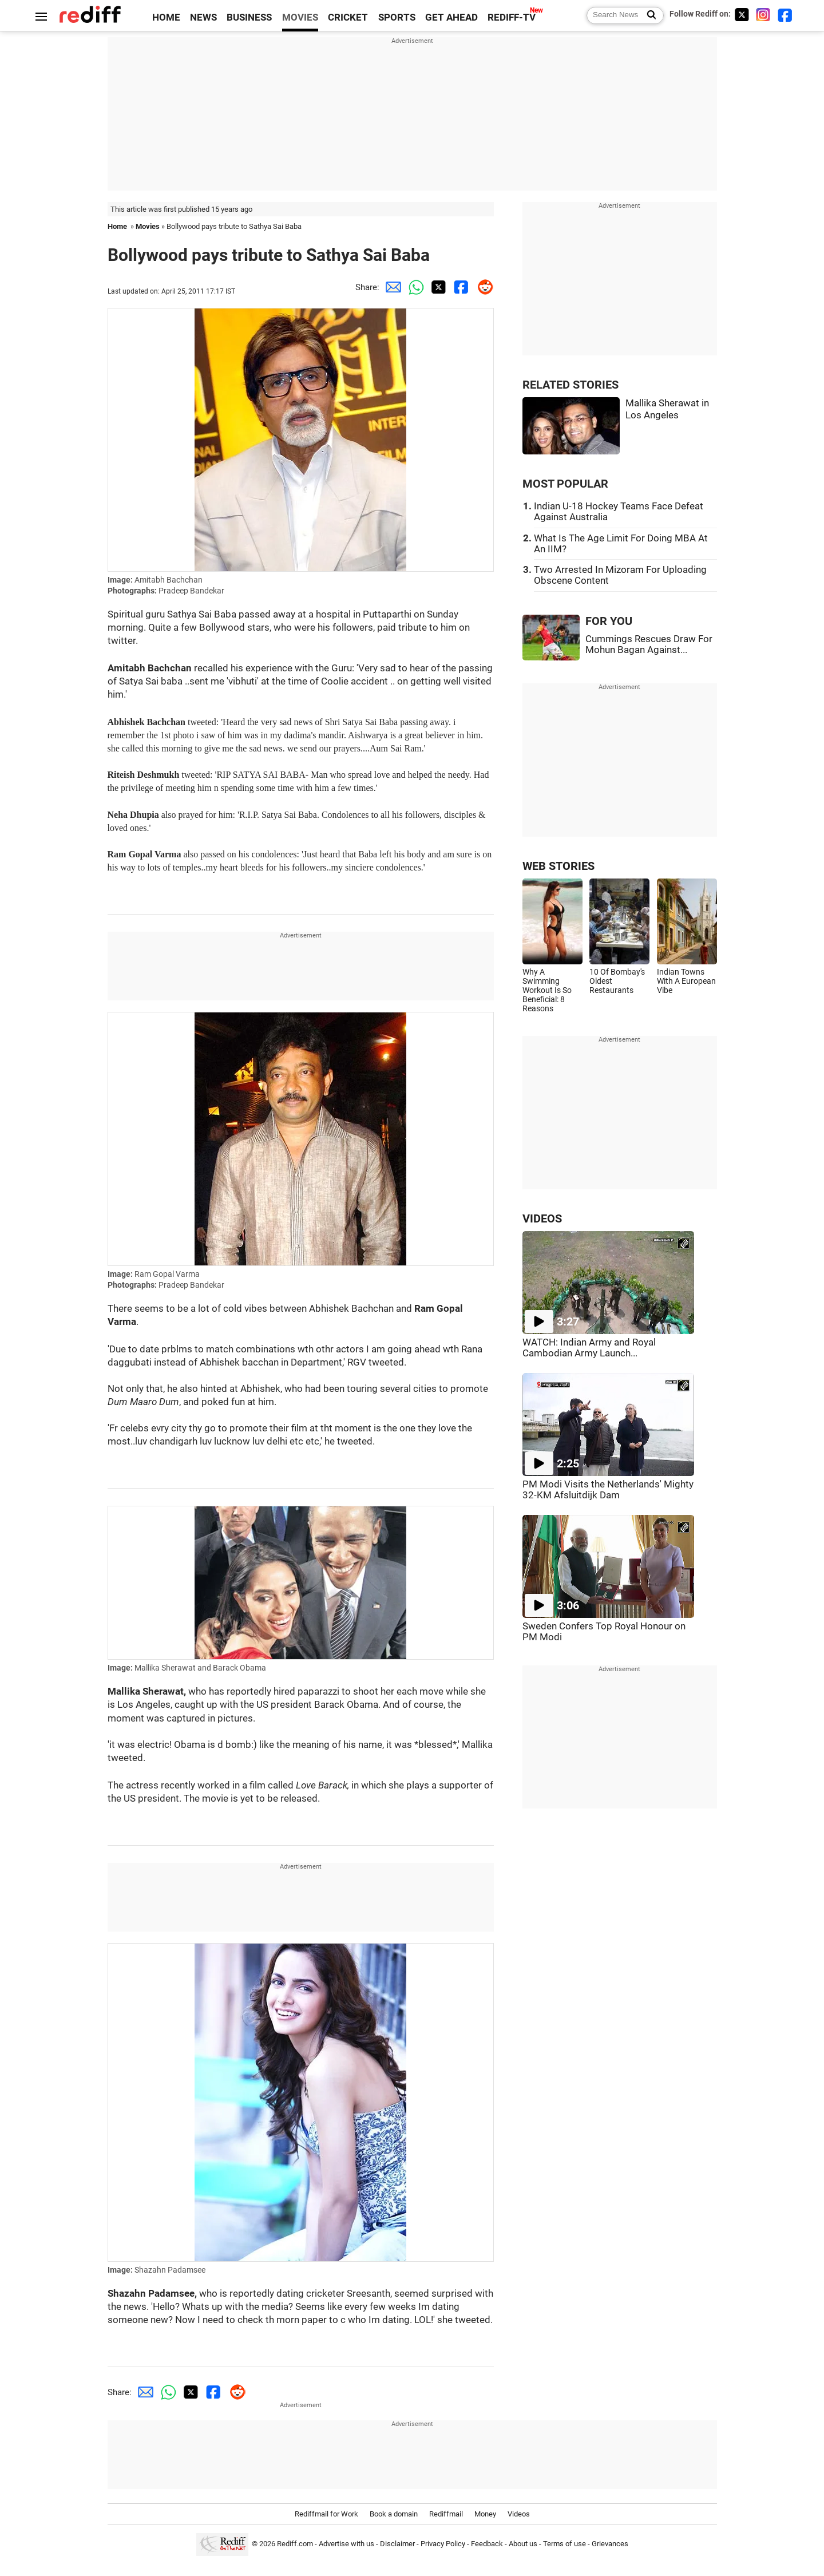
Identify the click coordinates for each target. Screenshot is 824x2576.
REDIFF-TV (512, 17)
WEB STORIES (558, 866)
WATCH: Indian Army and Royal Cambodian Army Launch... (589, 1348)
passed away (267, 614)
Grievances (610, 2543)
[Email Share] (390, 287)
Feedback (487, 2543)
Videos (519, 2514)
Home (117, 226)
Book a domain (394, 2514)
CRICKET (348, 17)
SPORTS (396, 17)
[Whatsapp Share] (413, 287)
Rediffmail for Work (326, 2514)
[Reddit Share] (482, 287)
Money (485, 2514)
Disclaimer (397, 2543)
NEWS (203, 17)
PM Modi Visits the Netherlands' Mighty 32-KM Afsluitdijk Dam (608, 1490)
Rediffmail (446, 2514)
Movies (148, 226)
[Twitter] (741, 14)
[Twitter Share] (436, 287)
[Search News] (648, 15)
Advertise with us (346, 2543)
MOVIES (300, 17)
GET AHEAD (451, 17)
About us (523, 2543)
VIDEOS (542, 1218)
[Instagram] (763, 14)
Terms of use (564, 2543)
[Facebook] (785, 14)
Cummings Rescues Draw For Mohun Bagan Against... (648, 644)
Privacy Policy (443, 2543)
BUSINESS (249, 17)
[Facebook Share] (459, 287)
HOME (166, 17)
